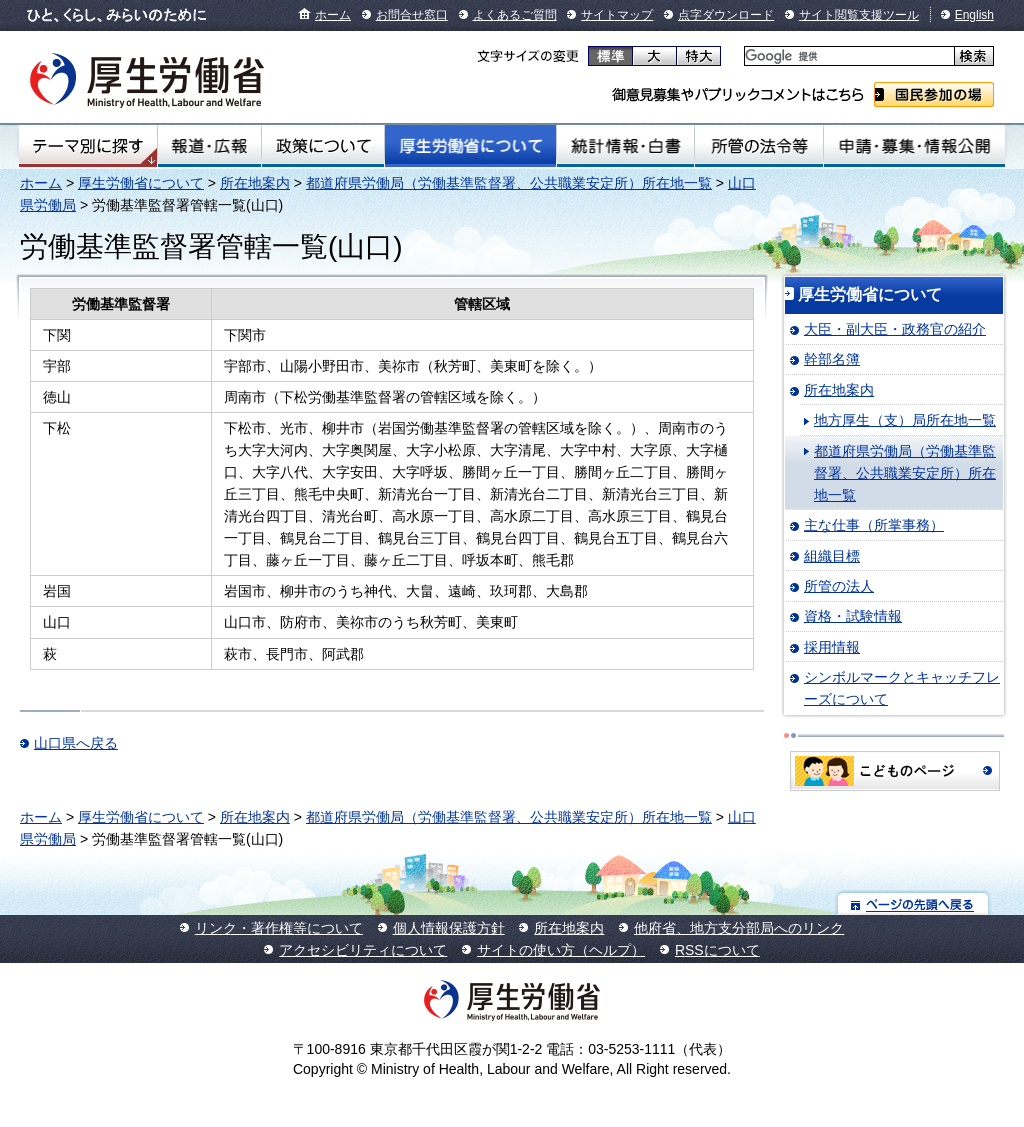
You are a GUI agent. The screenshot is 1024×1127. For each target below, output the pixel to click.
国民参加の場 (934, 94)
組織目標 (832, 556)
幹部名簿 (832, 359)
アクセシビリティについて (363, 950)
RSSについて (717, 950)
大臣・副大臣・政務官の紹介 (895, 329)
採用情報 (832, 647)
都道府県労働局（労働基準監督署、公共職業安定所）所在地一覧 (509, 183)
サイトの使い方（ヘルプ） (561, 950)
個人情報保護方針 (449, 928)
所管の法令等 (758, 146)
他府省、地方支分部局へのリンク (739, 928)
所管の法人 (839, 586)
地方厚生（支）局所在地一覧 (905, 420)
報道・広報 (209, 146)
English (974, 15)
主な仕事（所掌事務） (874, 525)
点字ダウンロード (726, 15)
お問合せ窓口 (412, 15)
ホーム (333, 15)
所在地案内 (255, 183)
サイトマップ (617, 15)
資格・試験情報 (853, 616)
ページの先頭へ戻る (913, 903)
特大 (698, 56)
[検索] (847, 56)
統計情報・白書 (625, 146)
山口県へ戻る (76, 743)
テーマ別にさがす (88, 146)
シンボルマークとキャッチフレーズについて (902, 688)
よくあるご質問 (515, 15)
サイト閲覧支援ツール (859, 15)
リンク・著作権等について (279, 928)
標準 (610, 56)
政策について (323, 146)
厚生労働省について (471, 146)
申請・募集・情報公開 (914, 146)
